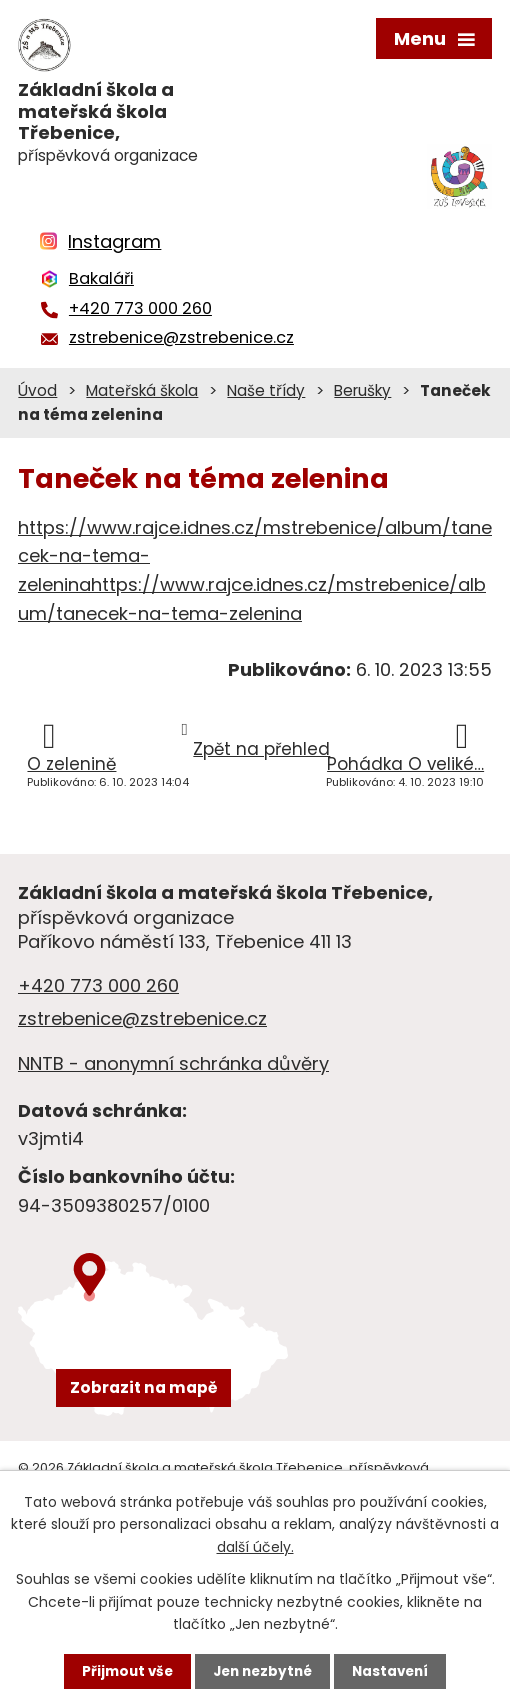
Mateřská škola (142, 390)
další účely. (255, 1546)
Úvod (37, 390)
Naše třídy (266, 390)
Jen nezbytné (262, 1671)
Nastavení (395, 1671)
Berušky (362, 390)
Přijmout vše (122, 1671)
